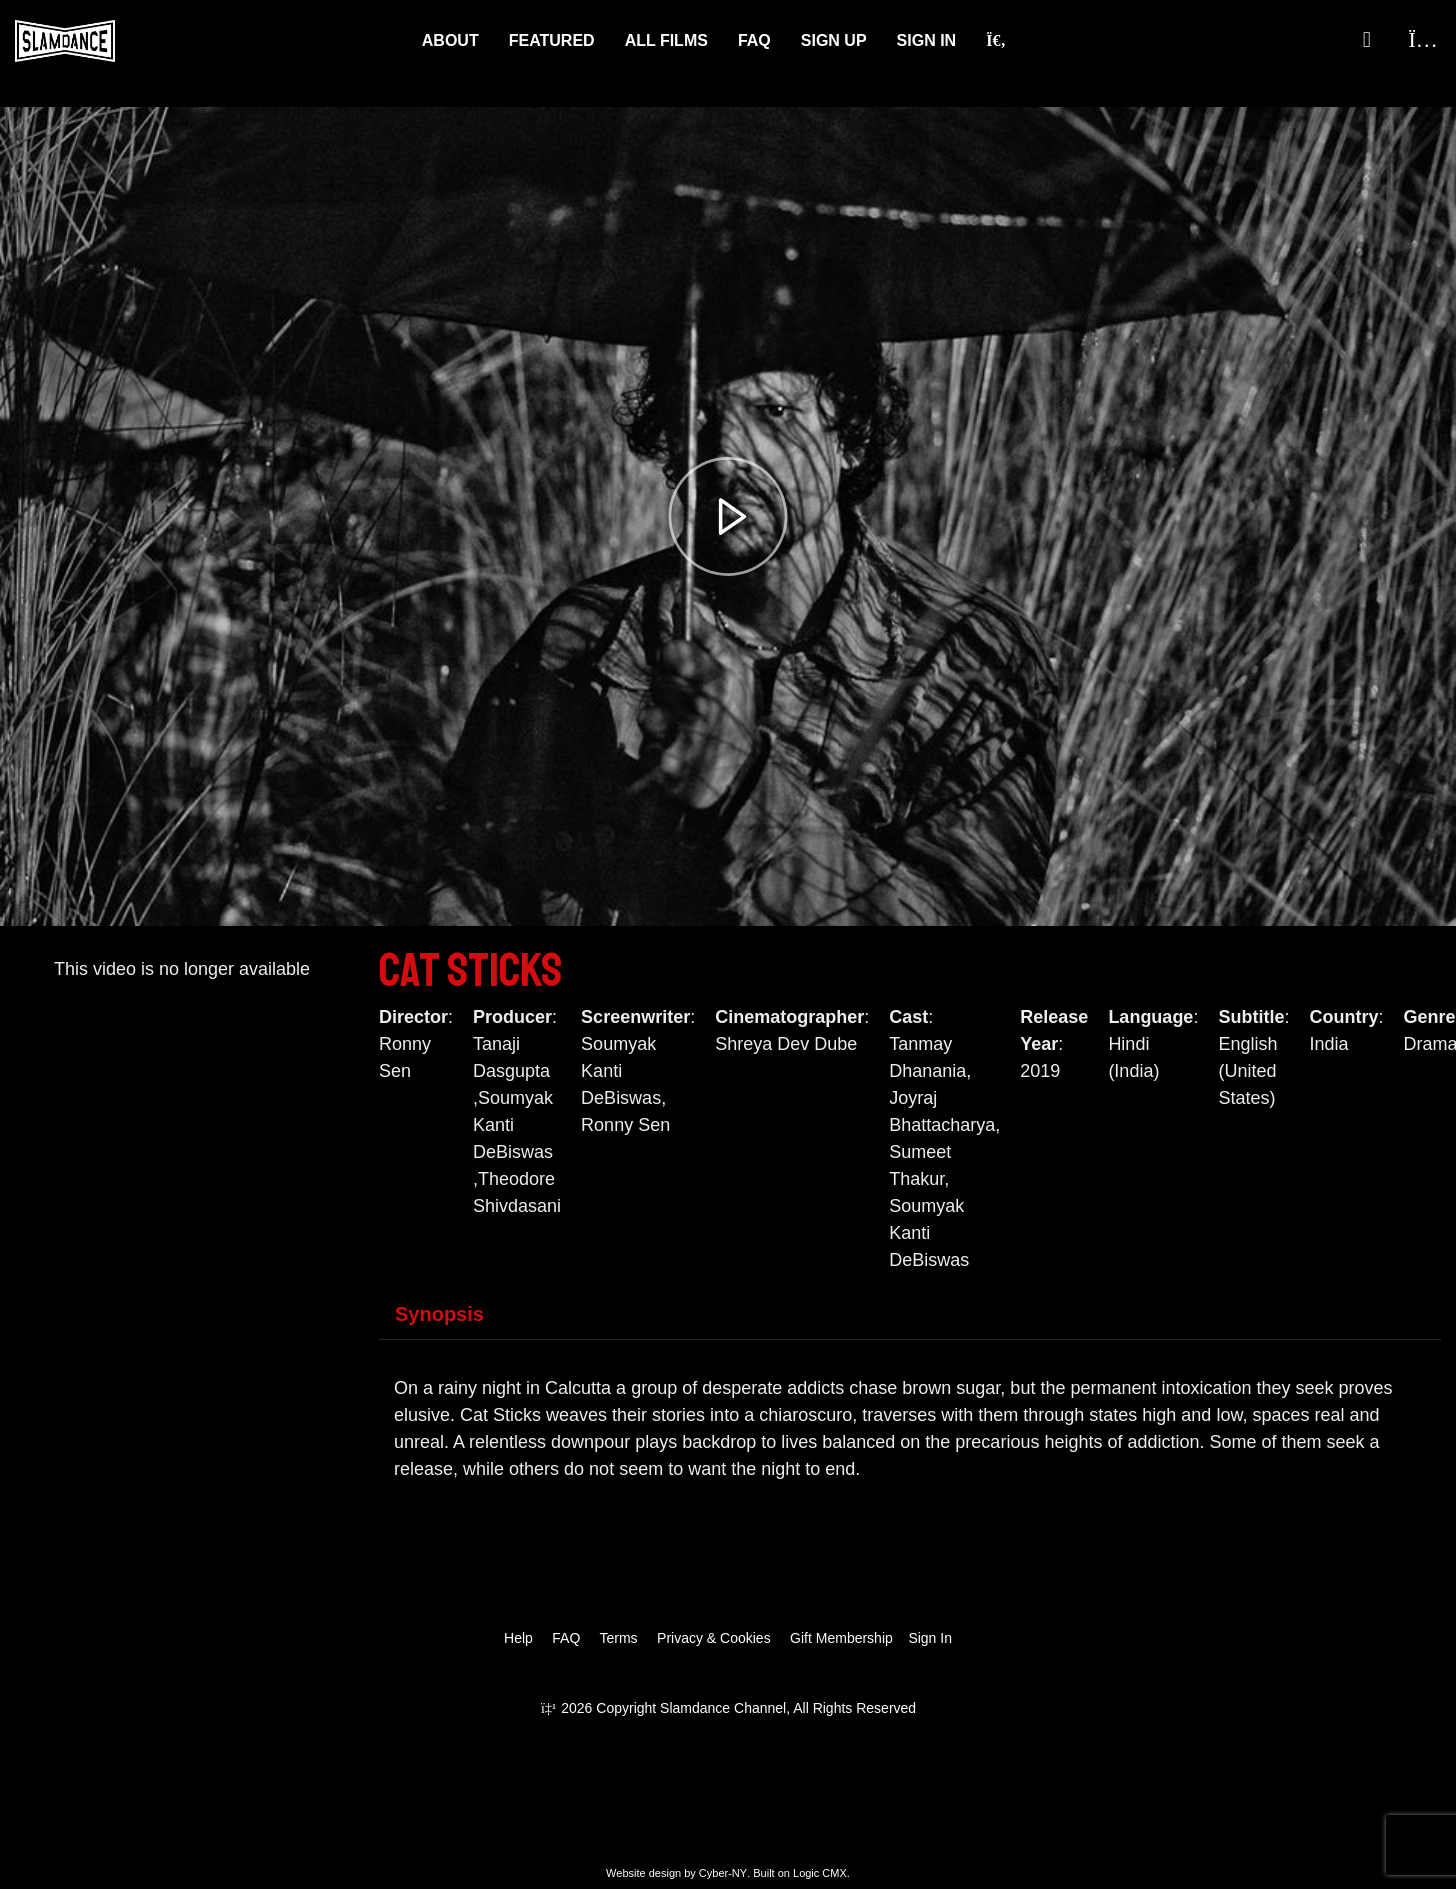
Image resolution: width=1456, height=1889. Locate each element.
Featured (552, 40)
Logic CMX (820, 1873)
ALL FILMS (666, 40)
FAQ (754, 40)
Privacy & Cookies (714, 1638)
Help (518, 1638)
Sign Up (834, 40)
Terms (618, 1638)
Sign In (927, 40)
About (450, 40)
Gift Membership (841, 1638)
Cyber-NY (723, 1873)
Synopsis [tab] (439, 1314)
